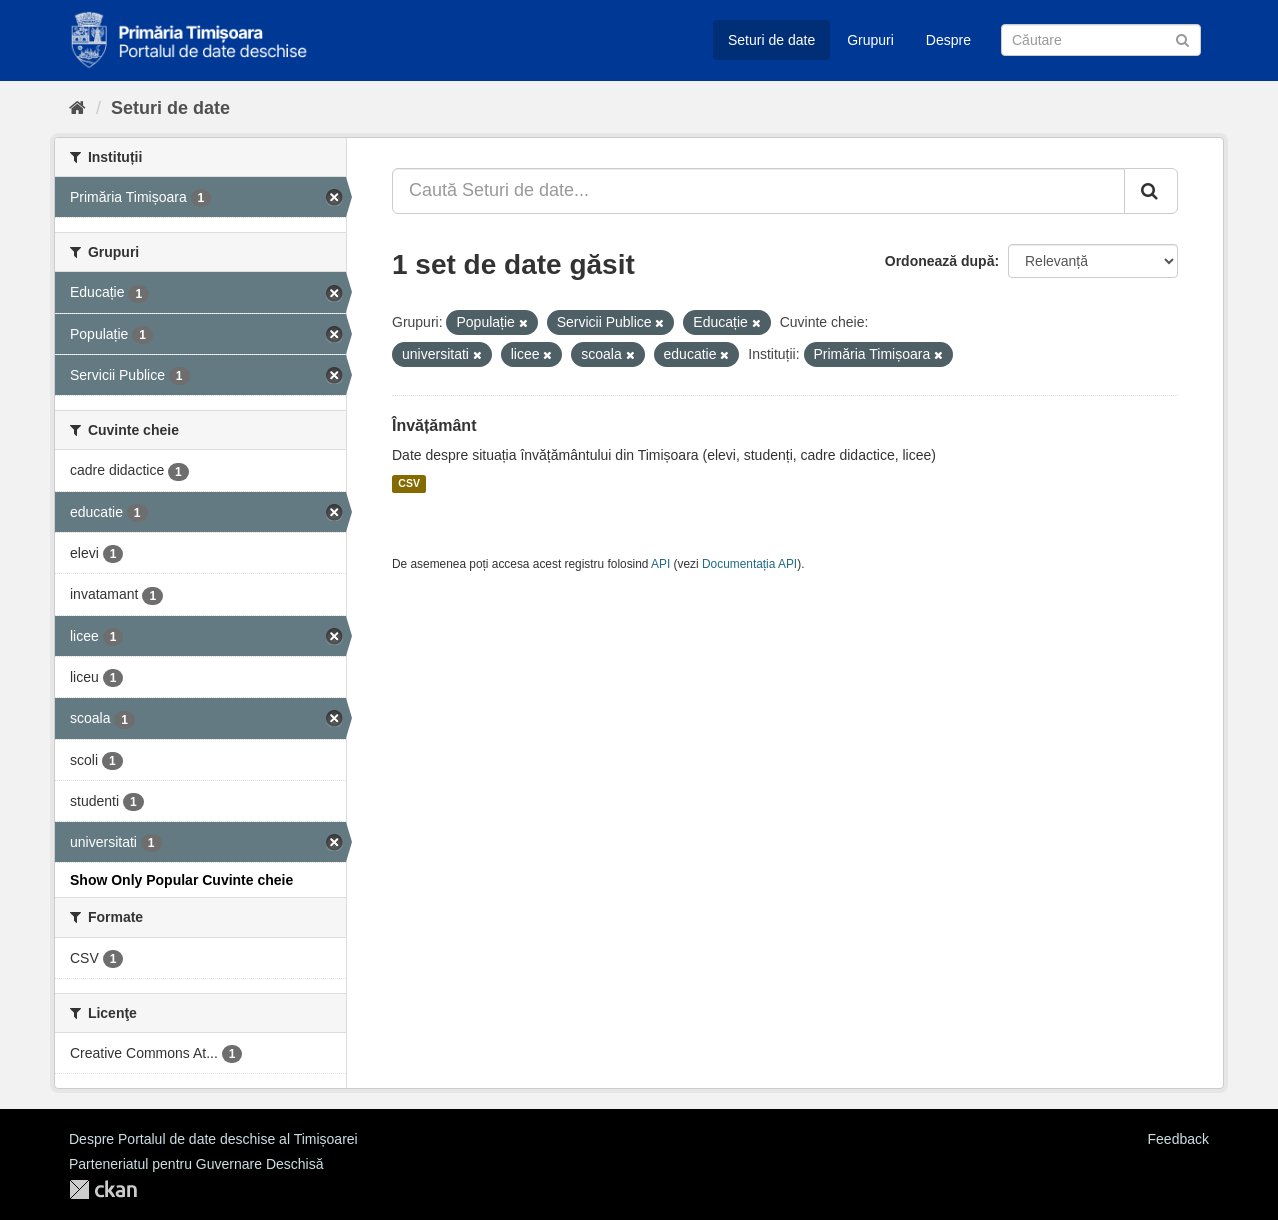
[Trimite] (1182, 38)
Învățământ (434, 425)
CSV (409, 484)
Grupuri (870, 40)
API (660, 564)
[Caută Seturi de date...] (758, 191)
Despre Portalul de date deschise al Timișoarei (213, 1139)
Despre (948, 40)
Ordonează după (940, 261)
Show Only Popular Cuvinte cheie (181, 880)
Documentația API (749, 564)
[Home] (77, 108)
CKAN (103, 1189)
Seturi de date (771, 40)
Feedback (1178, 1139)
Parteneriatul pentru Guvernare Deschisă (196, 1164)
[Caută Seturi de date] (1101, 40)
